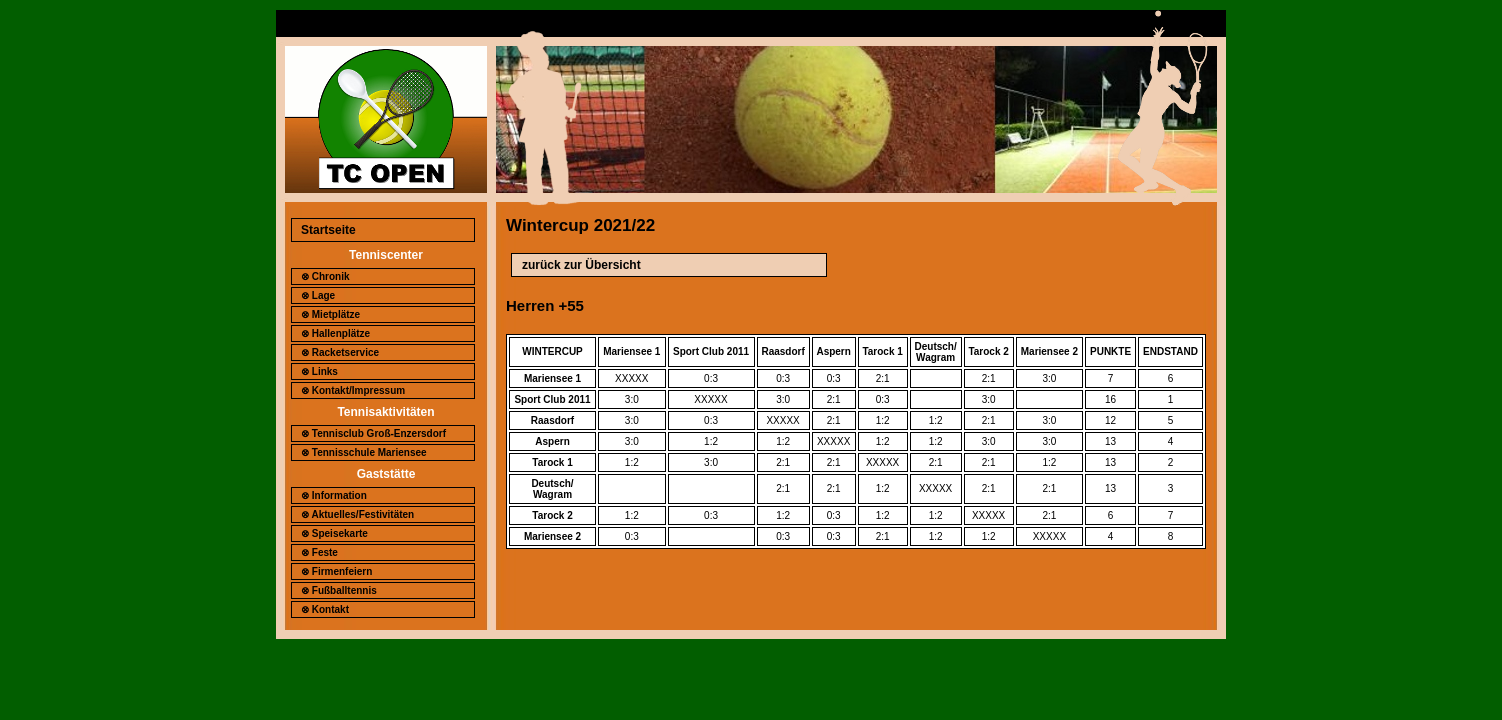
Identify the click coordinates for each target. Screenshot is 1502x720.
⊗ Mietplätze (330, 314)
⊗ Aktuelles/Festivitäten (357, 514)
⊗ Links (319, 371)
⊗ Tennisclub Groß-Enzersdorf (373, 433)
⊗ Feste (319, 552)
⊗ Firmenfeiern (336, 571)
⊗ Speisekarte (334, 533)
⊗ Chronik (325, 276)
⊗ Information (334, 495)
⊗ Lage (318, 295)
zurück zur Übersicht (581, 265)
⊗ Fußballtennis (339, 590)
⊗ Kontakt (325, 609)
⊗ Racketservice (340, 352)
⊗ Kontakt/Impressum (353, 390)
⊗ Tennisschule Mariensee (364, 452)
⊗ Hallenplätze (335, 333)
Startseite (328, 230)
